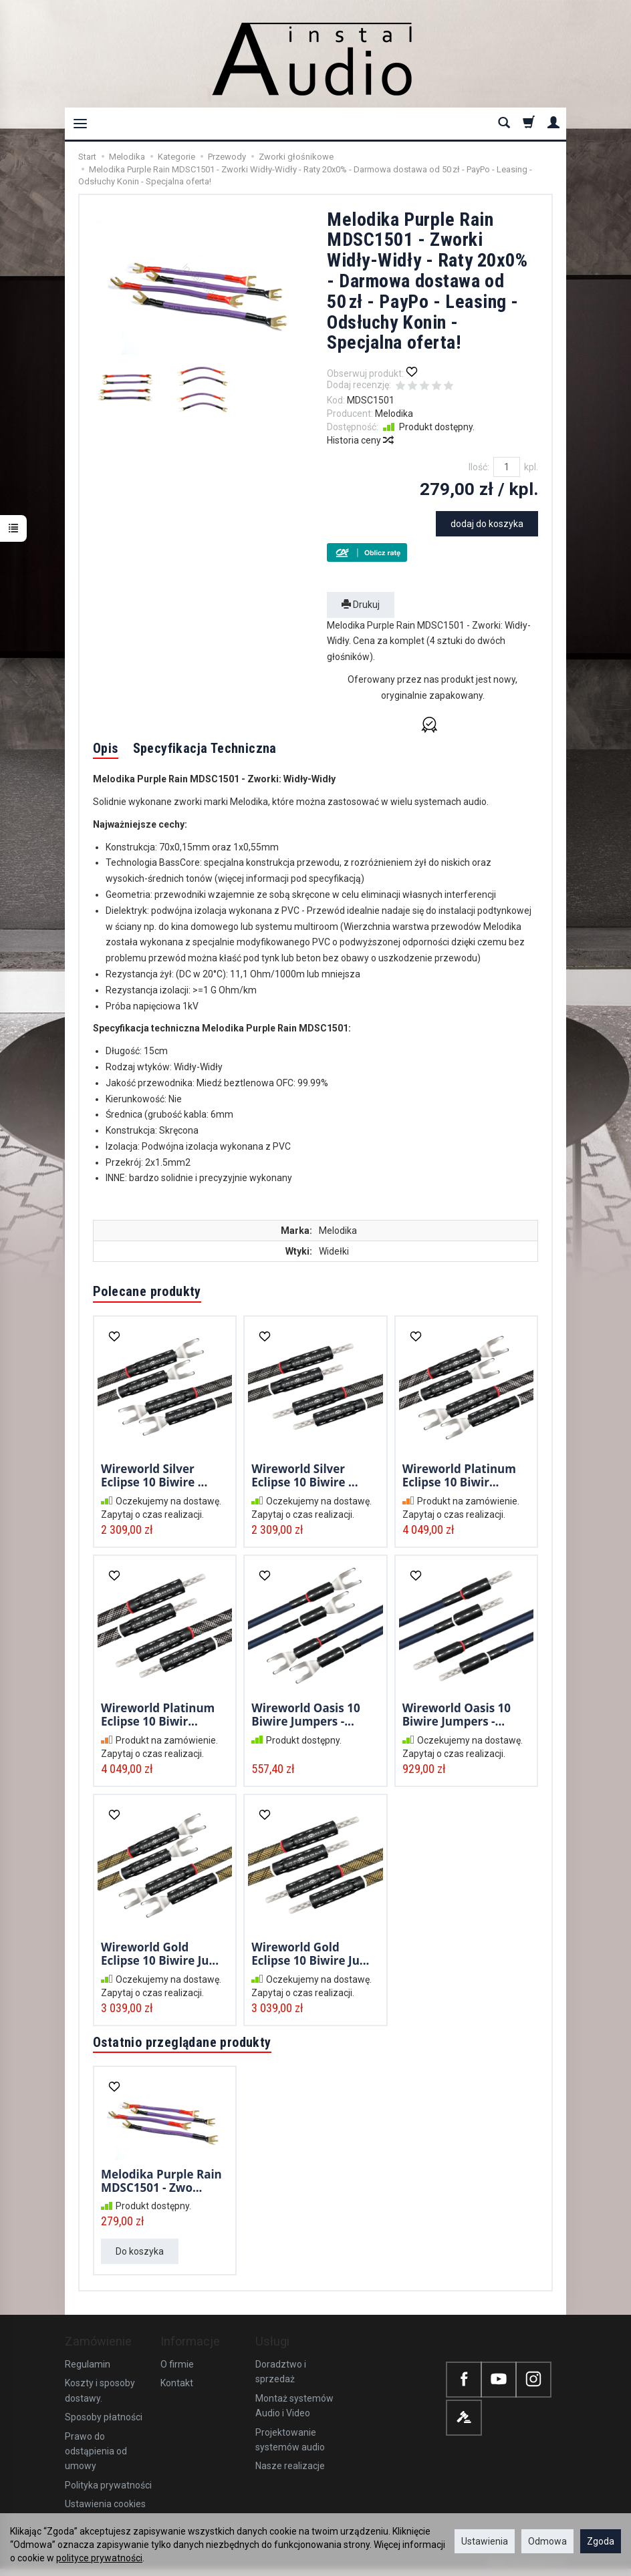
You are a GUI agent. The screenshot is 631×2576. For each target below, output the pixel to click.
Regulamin (87, 2364)
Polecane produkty (147, 1291)
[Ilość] (506, 467)
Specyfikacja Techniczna (205, 748)
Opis (105, 748)
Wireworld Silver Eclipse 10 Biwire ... (154, 1475)
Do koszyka (140, 2251)
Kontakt (176, 2383)
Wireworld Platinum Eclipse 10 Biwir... (459, 1475)
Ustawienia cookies (105, 2504)
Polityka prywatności (108, 2485)
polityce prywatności (99, 2558)
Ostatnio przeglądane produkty (182, 2042)
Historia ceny (359, 440)
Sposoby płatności (103, 2417)
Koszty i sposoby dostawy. (100, 2390)
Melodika (394, 413)
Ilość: (479, 467)
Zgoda (600, 2541)
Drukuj (361, 604)
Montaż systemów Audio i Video (294, 2405)
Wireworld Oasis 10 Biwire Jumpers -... (305, 1714)
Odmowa (547, 2541)
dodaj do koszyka (487, 523)
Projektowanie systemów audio (290, 2439)
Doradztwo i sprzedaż (280, 2371)
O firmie (177, 2364)
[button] (432, 725)
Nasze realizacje (290, 2465)
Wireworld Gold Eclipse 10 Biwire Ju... (160, 1953)
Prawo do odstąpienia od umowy (96, 2451)
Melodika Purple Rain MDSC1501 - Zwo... (161, 2180)
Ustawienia (484, 2541)
